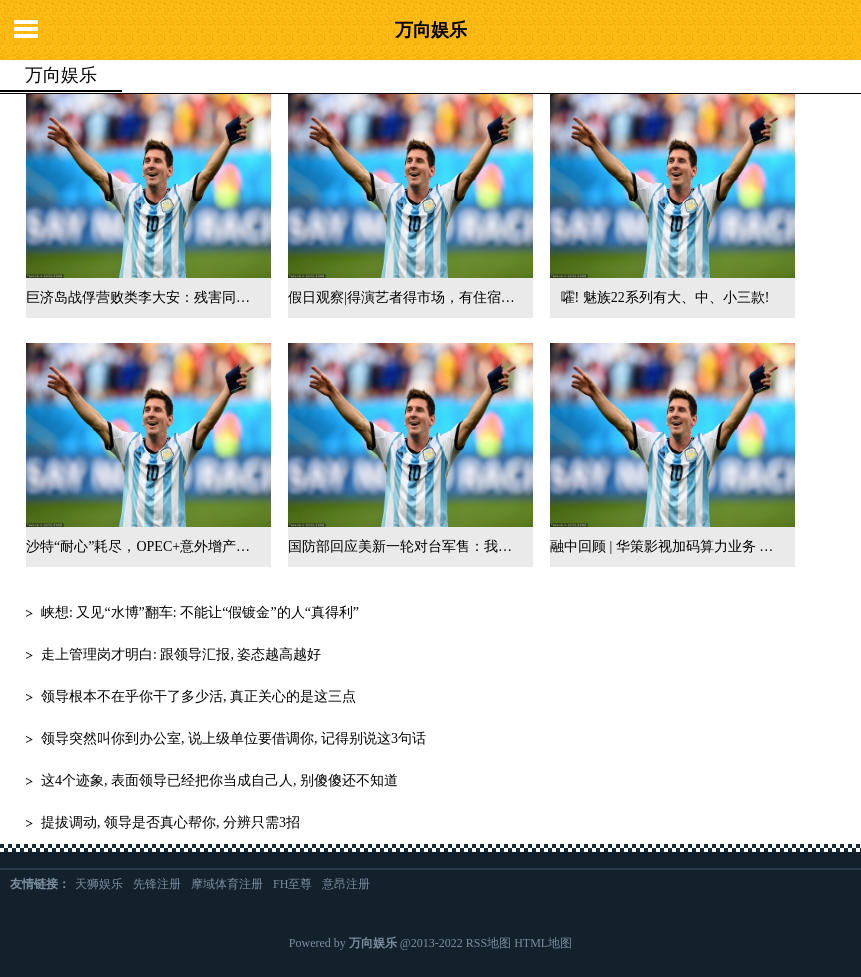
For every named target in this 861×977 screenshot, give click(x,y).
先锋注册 (157, 884)
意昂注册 (346, 884)
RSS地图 (488, 943)
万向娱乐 (431, 30)
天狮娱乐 (99, 884)
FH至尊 (292, 884)
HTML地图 (543, 943)
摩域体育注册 (227, 884)
